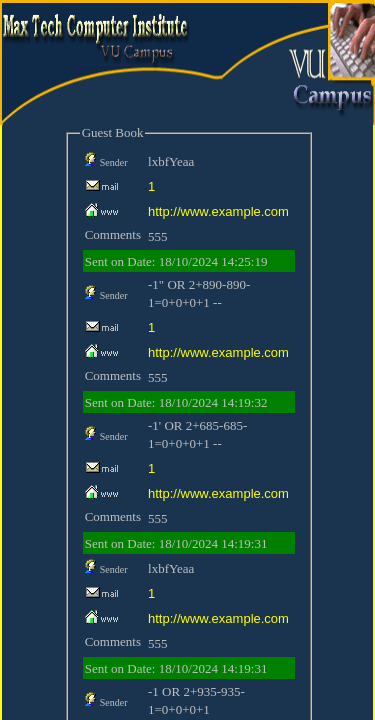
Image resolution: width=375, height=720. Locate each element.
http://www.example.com (218, 211)
